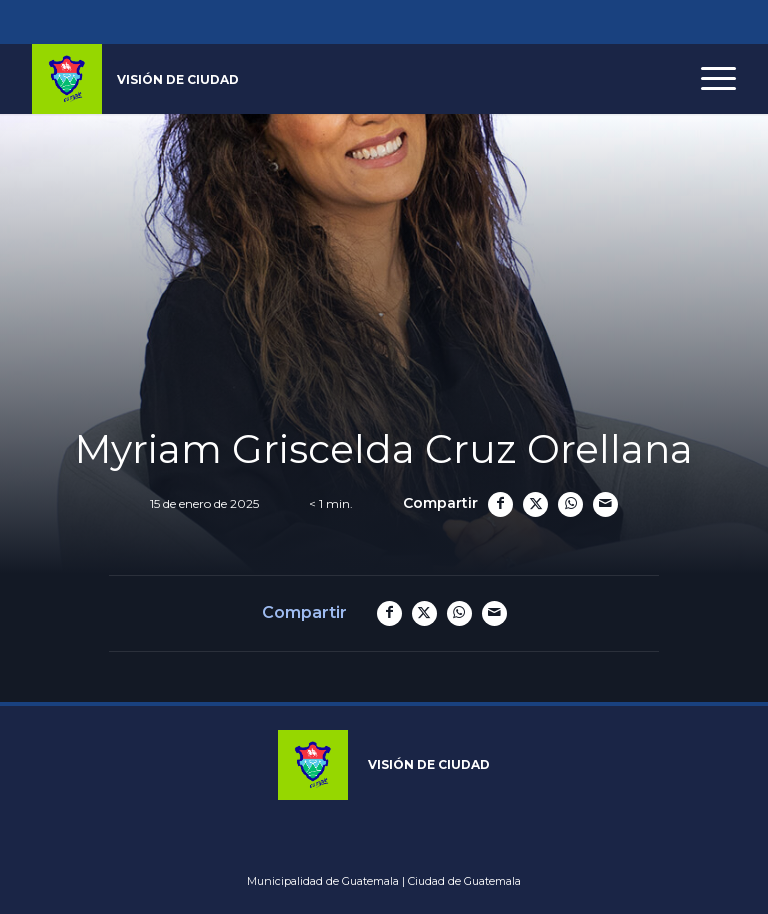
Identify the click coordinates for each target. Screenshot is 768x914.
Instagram (304, 22)
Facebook (272, 22)
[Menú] (708, 79)
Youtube (368, 22)
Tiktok (400, 22)
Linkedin (432, 22)
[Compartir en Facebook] (500, 504)
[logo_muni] (135, 79)
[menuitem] (708, 79)
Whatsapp (496, 22)
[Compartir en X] (535, 504)
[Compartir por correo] (605, 504)
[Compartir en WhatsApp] (570, 504)
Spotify (464, 22)
